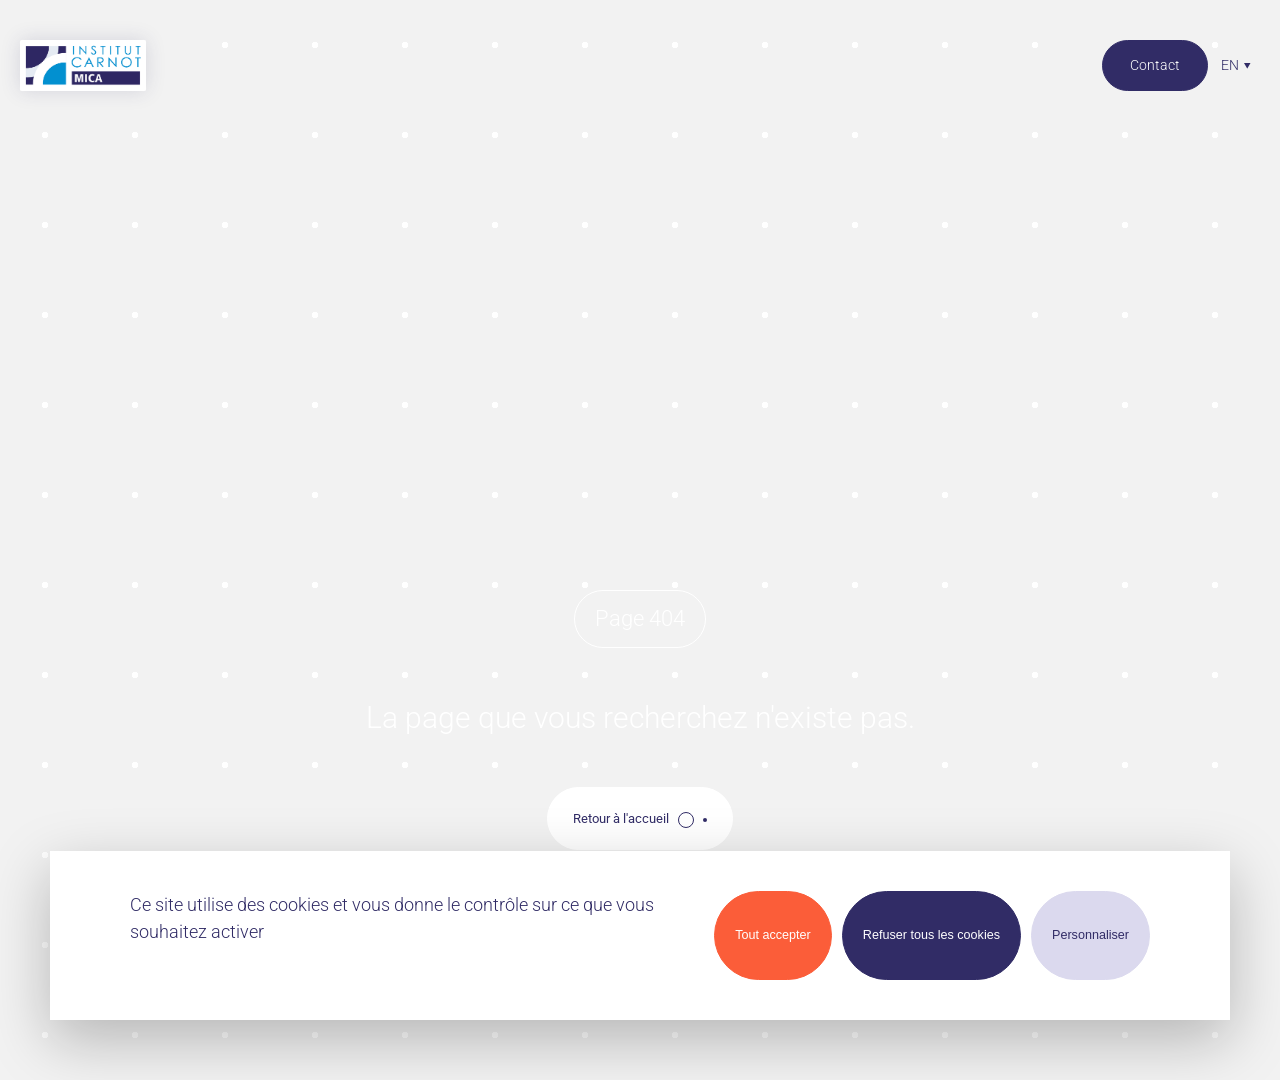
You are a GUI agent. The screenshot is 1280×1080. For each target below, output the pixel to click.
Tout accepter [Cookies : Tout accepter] (773, 935)
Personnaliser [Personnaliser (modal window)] (1090, 935)
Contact (1155, 65)
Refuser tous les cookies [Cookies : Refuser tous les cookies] (931, 935)
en (1230, 65)
